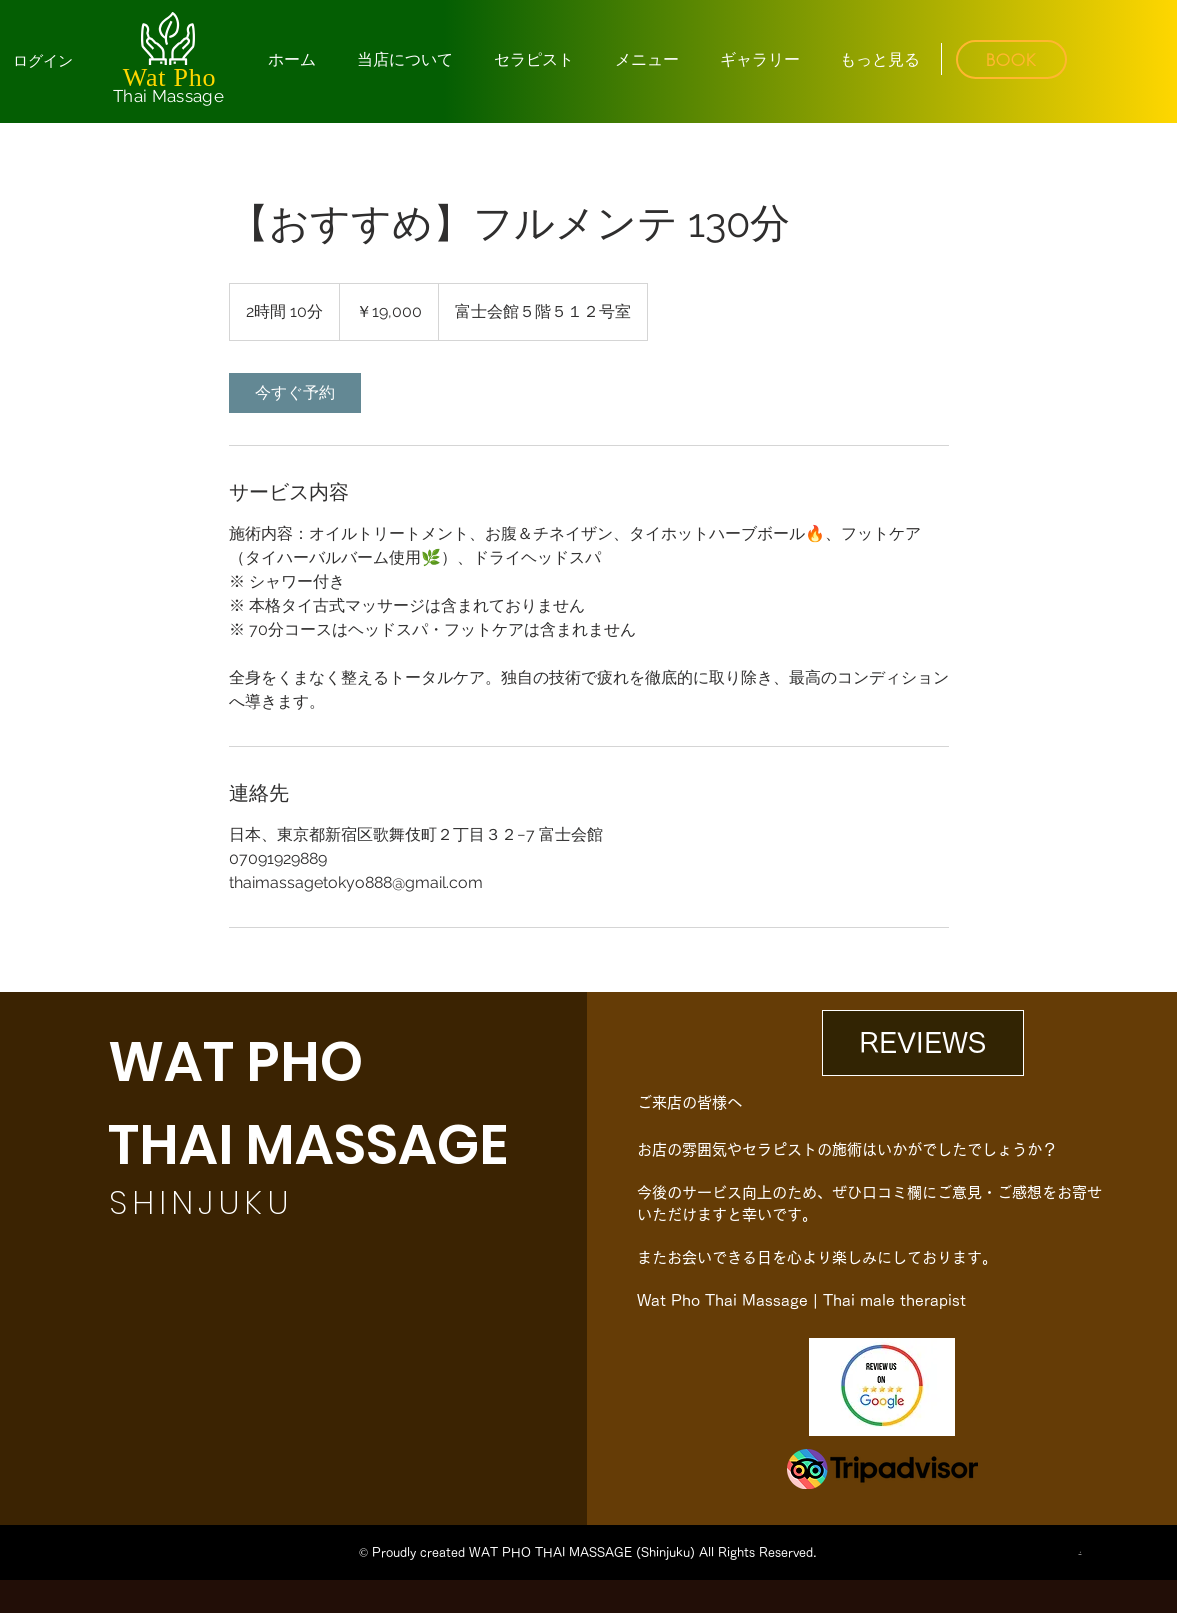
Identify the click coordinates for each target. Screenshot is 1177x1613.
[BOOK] (1011, 59)
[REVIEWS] (923, 1043)
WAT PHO (235, 1061)
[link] (295, 393)
